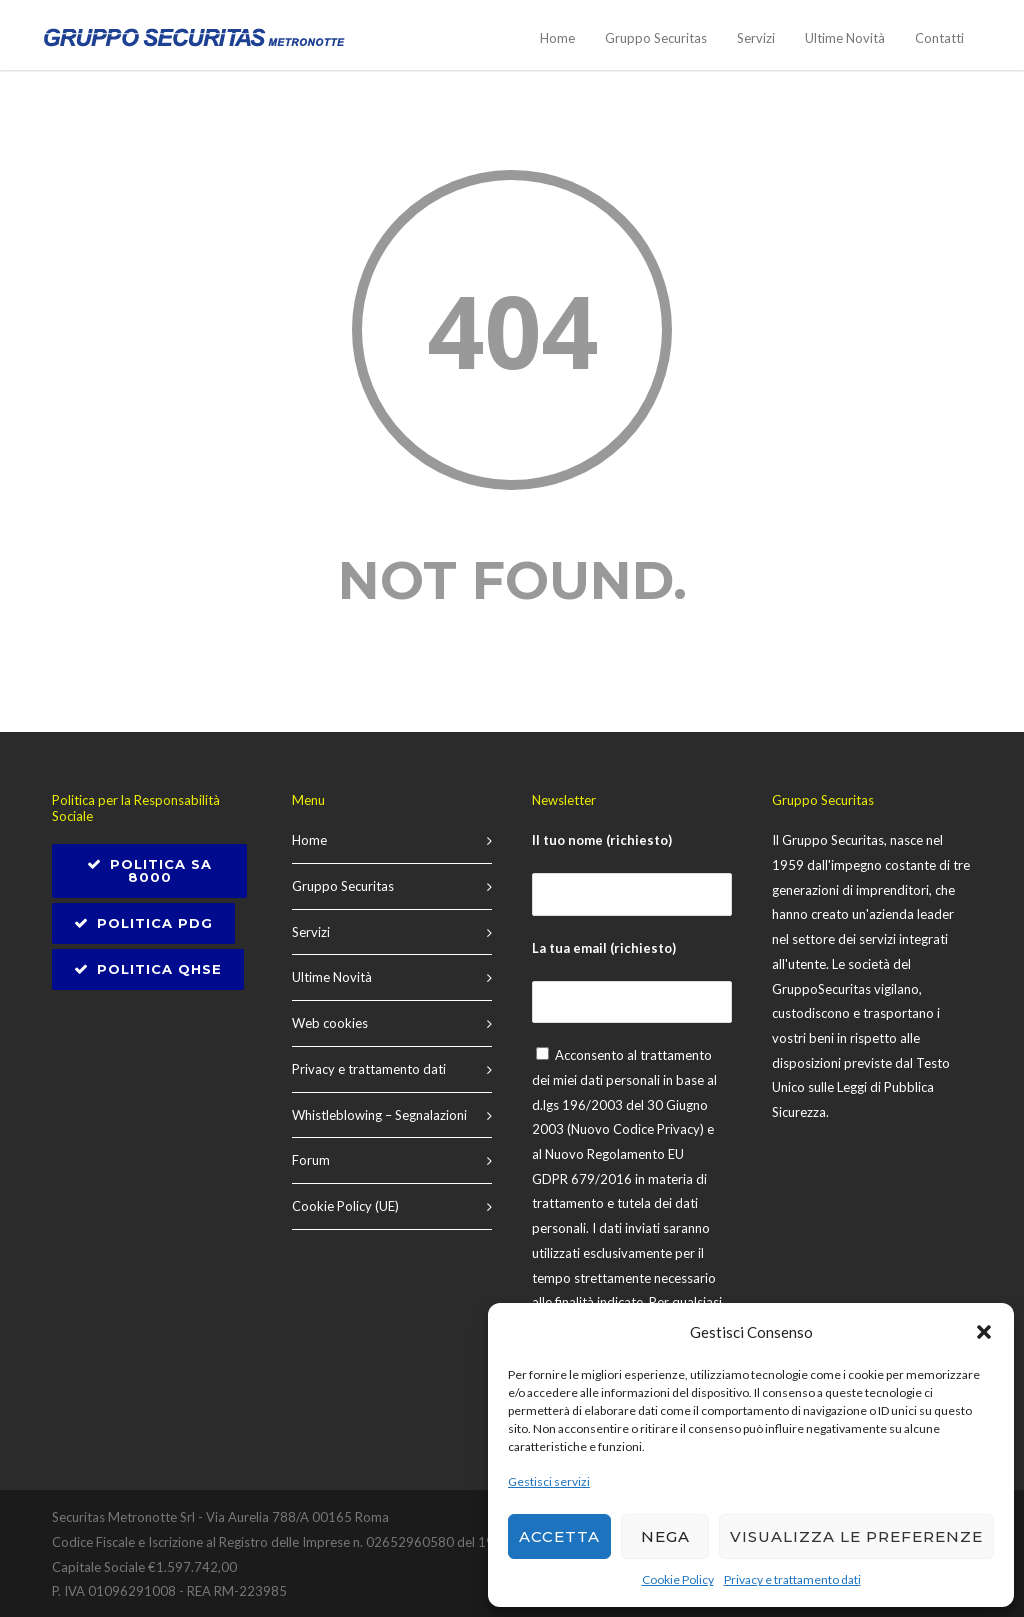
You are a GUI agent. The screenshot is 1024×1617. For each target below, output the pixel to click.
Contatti (939, 38)
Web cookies (330, 1023)
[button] (984, 1332)
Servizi (756, 38)
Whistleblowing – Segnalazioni (379, 1115)
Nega (665, 1536)
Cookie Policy (678, 1579)
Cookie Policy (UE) (345, 1206)
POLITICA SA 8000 (149, 870)
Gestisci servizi (549, 1481)
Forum (311, 1160)
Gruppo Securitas (656, 38)
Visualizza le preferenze (856, 1536)
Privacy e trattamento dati (792, 1579)
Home (557, 38)
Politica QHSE (148, 969)
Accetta (559, 1536)
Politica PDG (143, 923)
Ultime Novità (845, 38)
